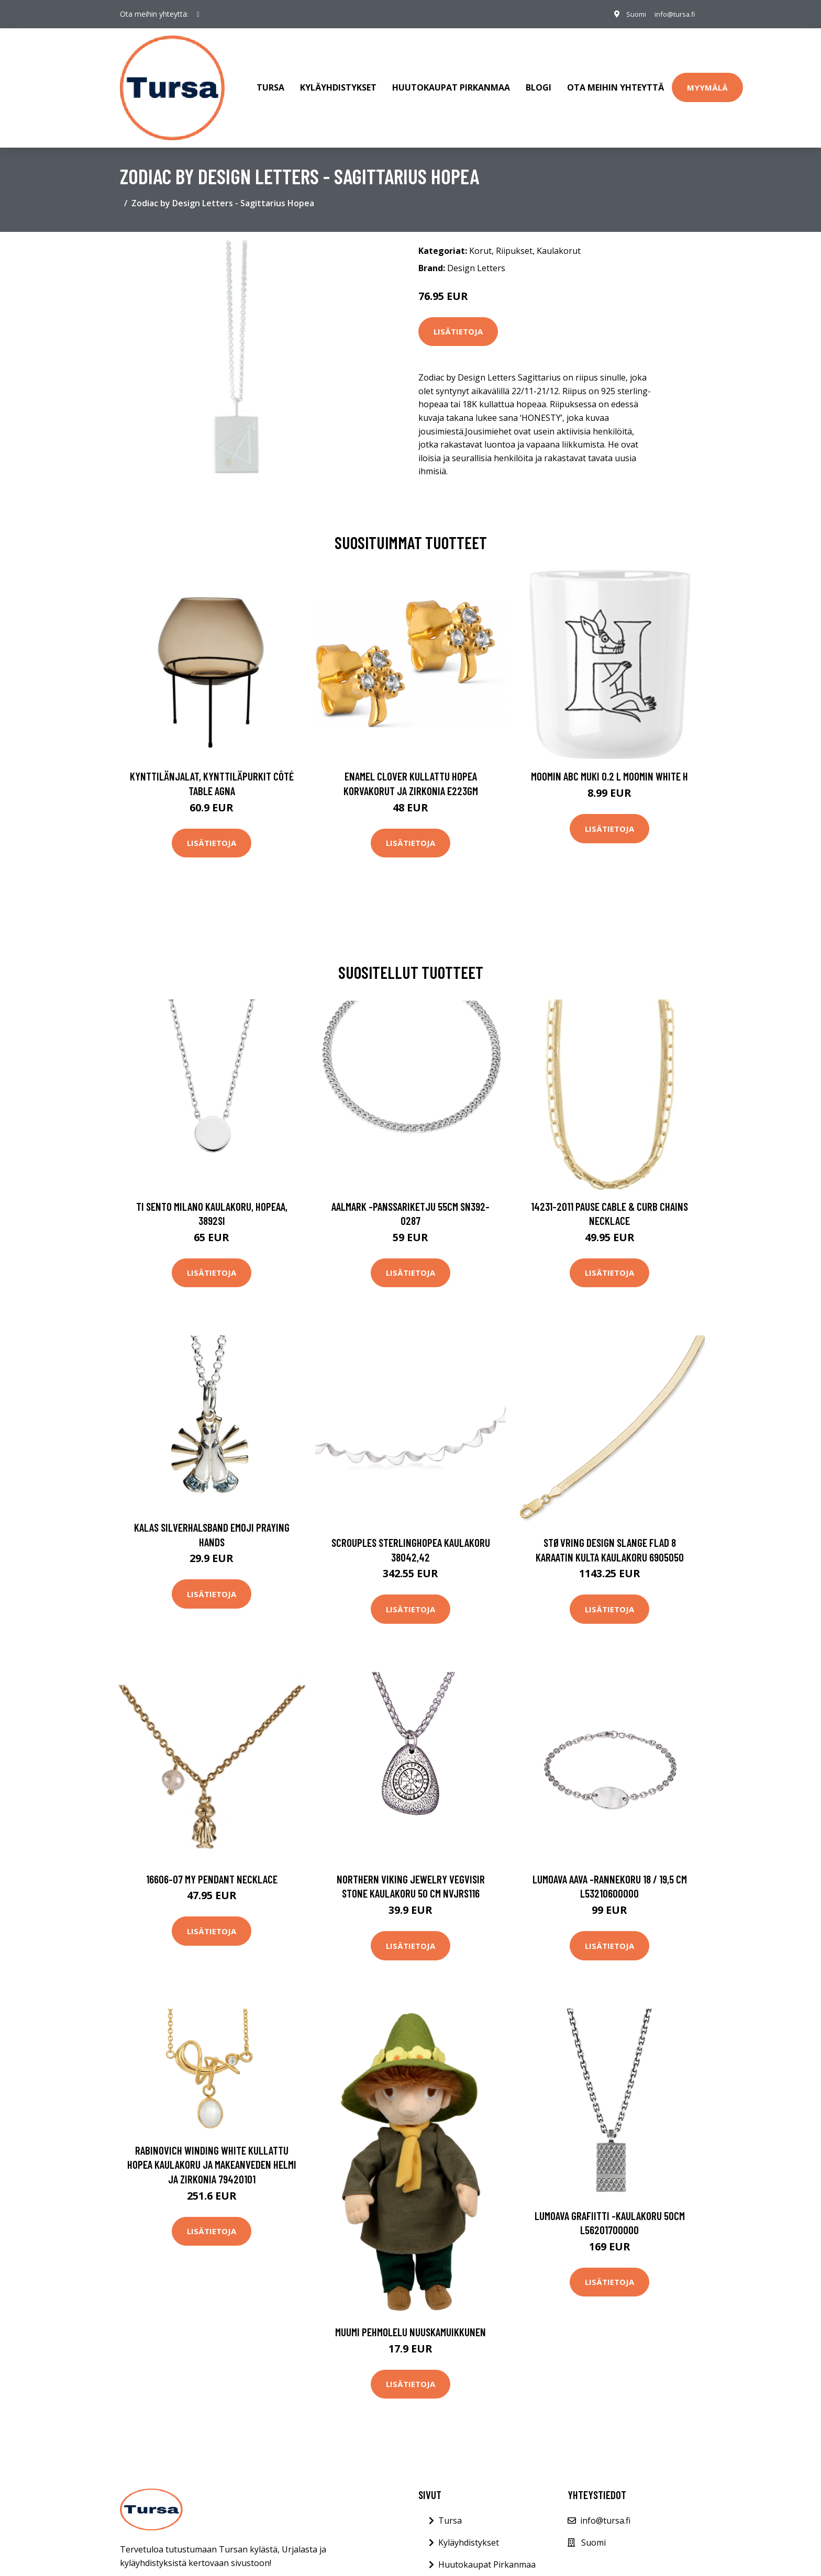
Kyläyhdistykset (338, 80)
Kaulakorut (559, 236)
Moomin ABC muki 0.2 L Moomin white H (609, 761)
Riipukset (514, 236)
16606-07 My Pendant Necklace (212, 1864)
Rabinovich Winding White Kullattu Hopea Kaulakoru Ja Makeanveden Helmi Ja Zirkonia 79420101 (211, 2150)
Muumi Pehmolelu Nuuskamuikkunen (410, 2317)
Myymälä (707, 80)
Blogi (538, 80)
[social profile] (198, 14)
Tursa (270, 80)
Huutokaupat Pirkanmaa (451, 80)
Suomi (628, 14)
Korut (480, 236)
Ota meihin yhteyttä (615, 80)
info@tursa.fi (671, 14)
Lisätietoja (458, 317)
